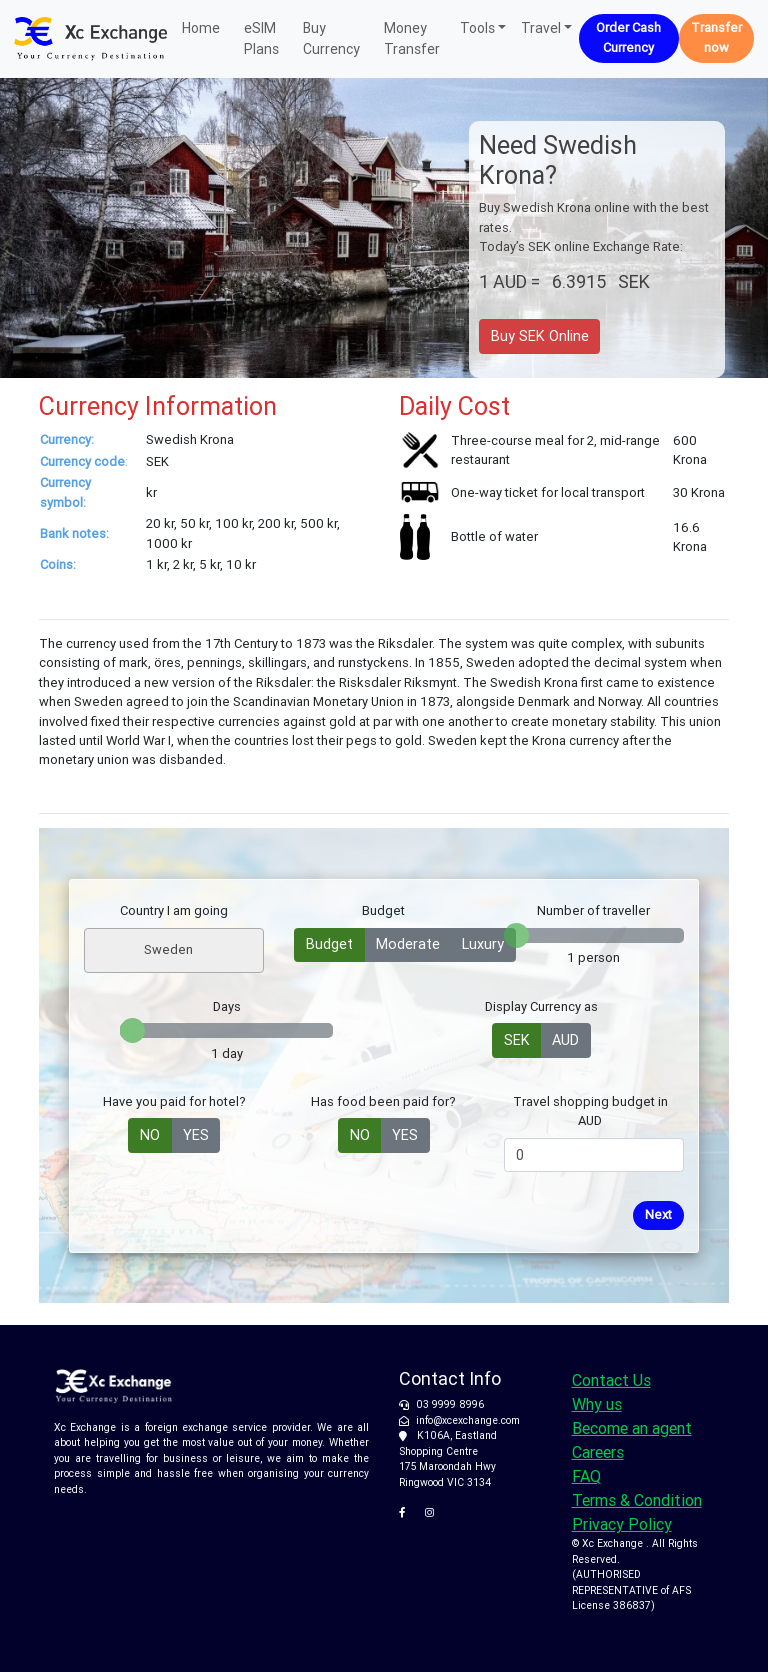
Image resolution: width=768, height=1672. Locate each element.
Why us (597, 1404)
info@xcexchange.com (468, 1420)
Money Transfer (412, 38)
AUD (565, 1039)
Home (201, 27)
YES (196, 1134)
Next (658, 1214)
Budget (383, 910)
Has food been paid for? (383, 1101)
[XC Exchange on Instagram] (434, 1512)
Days (227, 1006)
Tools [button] (477, 28)
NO (150, 1134)
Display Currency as (541, 1006)
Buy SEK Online (540, 336)
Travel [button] (541, 28)
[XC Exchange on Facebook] (409, 1512)
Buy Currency (331, 38)
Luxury (483, 943)
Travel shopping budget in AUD (590, 1111)
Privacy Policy (622, 1524)
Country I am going (174, 910)
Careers (598, 1452)
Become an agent (632, 1428)
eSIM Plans (261, 38)
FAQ (586, 1476)
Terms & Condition (637, 1500)
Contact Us (611, 1380)
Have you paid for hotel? (174, 1101)
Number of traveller (593, 910)
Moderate (408, 943)
